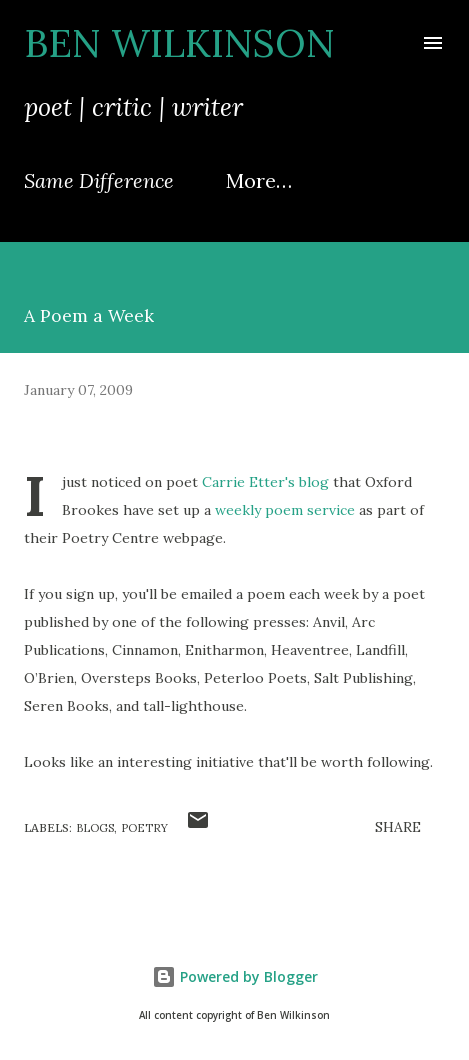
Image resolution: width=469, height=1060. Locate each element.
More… (259, 180)
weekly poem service (285, 510)
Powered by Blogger (235, 976)
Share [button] (398, 827)
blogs (95, 828)
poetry (144, 828)
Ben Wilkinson (179, 43)
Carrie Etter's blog (265, 482)
